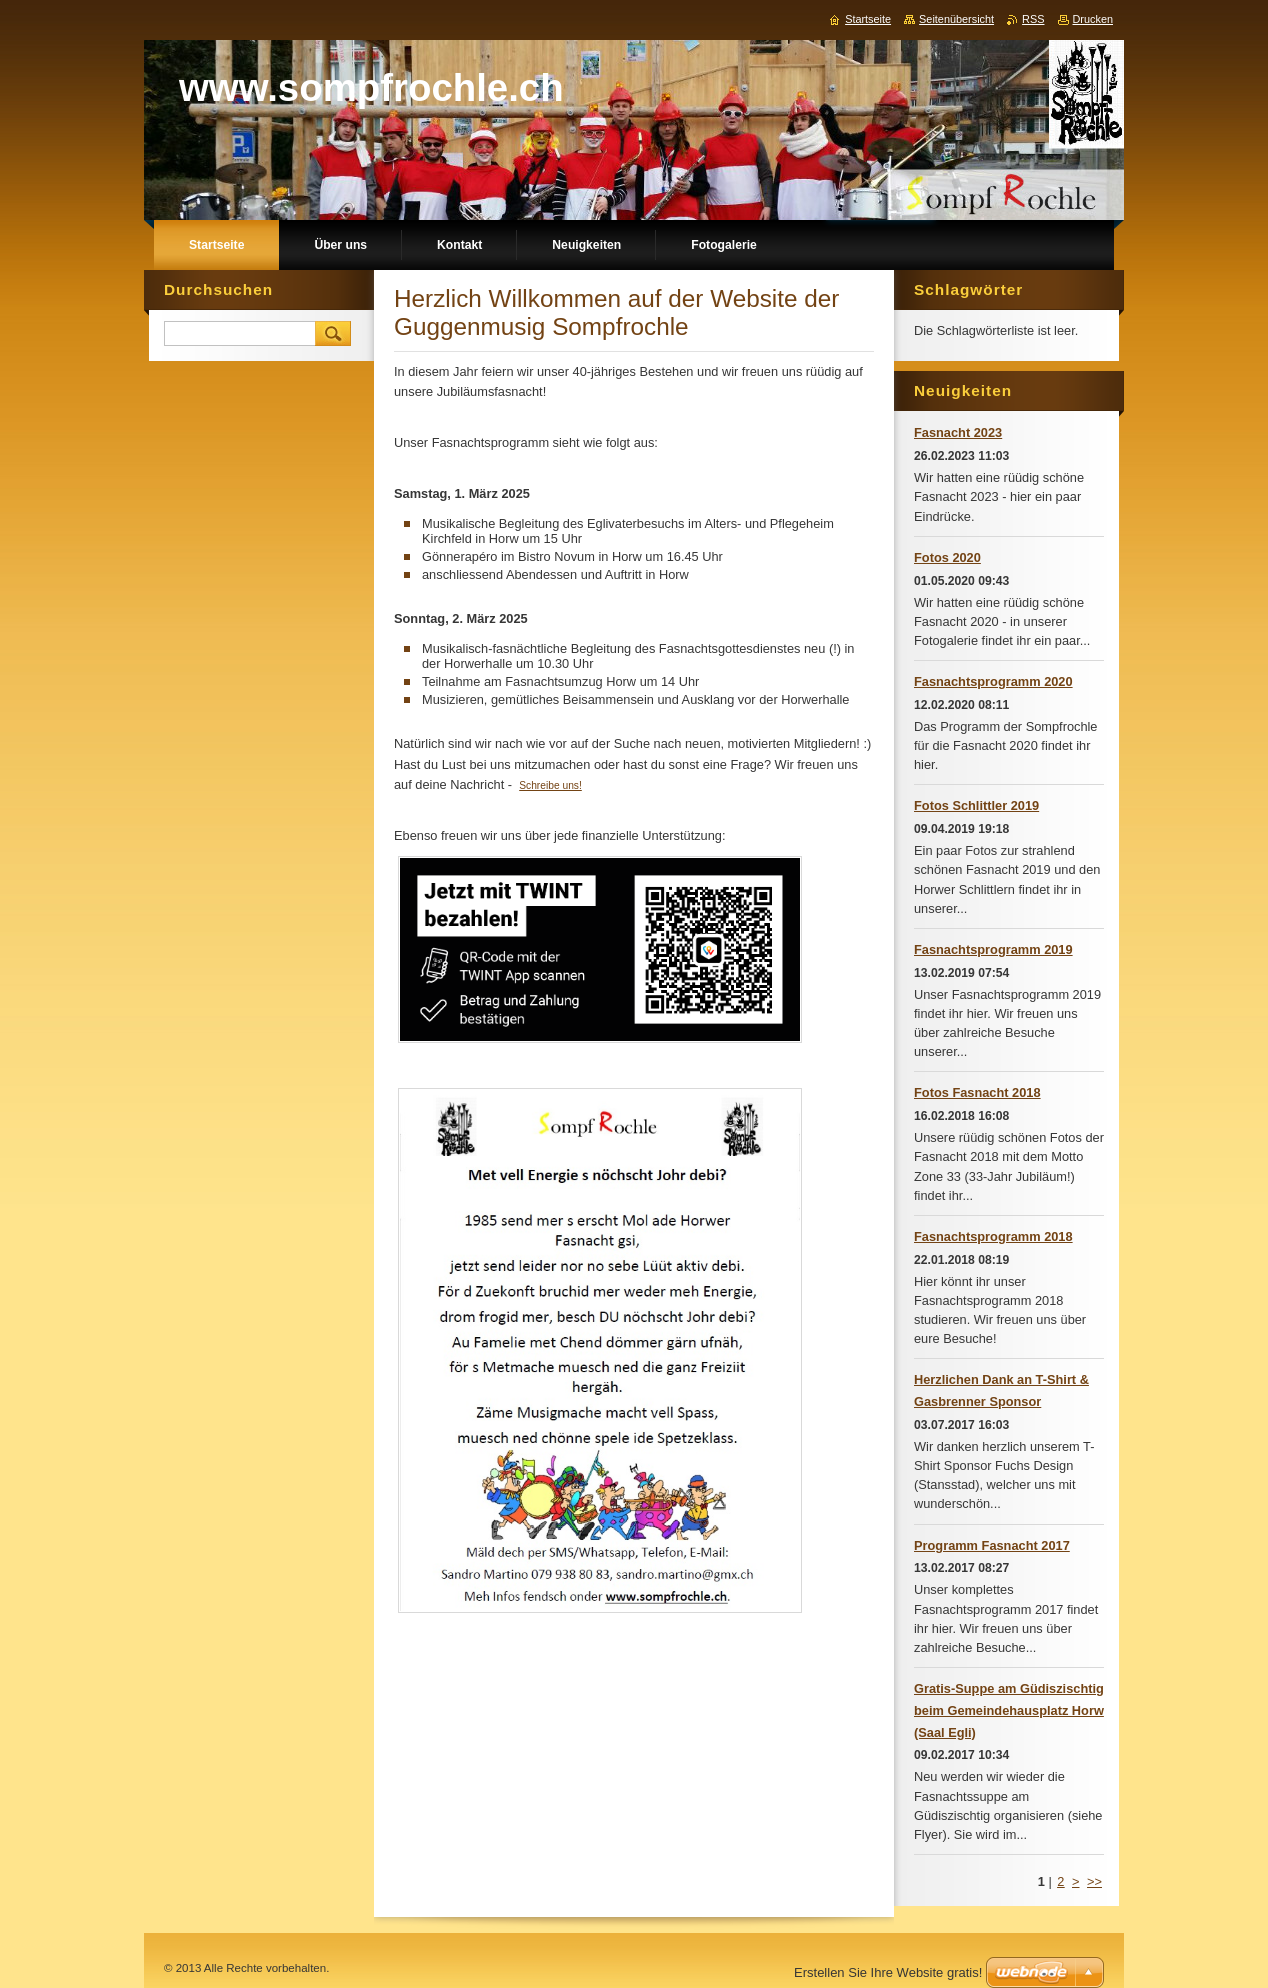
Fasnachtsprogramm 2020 (993, 681)
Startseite (868, 19)
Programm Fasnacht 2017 (992, 1545)
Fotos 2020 (947, 557)
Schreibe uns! (550, 785)
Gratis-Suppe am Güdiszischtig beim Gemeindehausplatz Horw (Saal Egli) (1009, 1710)
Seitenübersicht (956, 19)
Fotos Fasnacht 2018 (977, 1092)
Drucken (1093, 19)
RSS (1033, 19)
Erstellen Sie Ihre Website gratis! (888, 1972)
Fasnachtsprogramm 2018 (993, 1236)
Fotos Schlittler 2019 (976, 805)
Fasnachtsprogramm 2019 (993, 949)
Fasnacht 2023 (958, 432)
